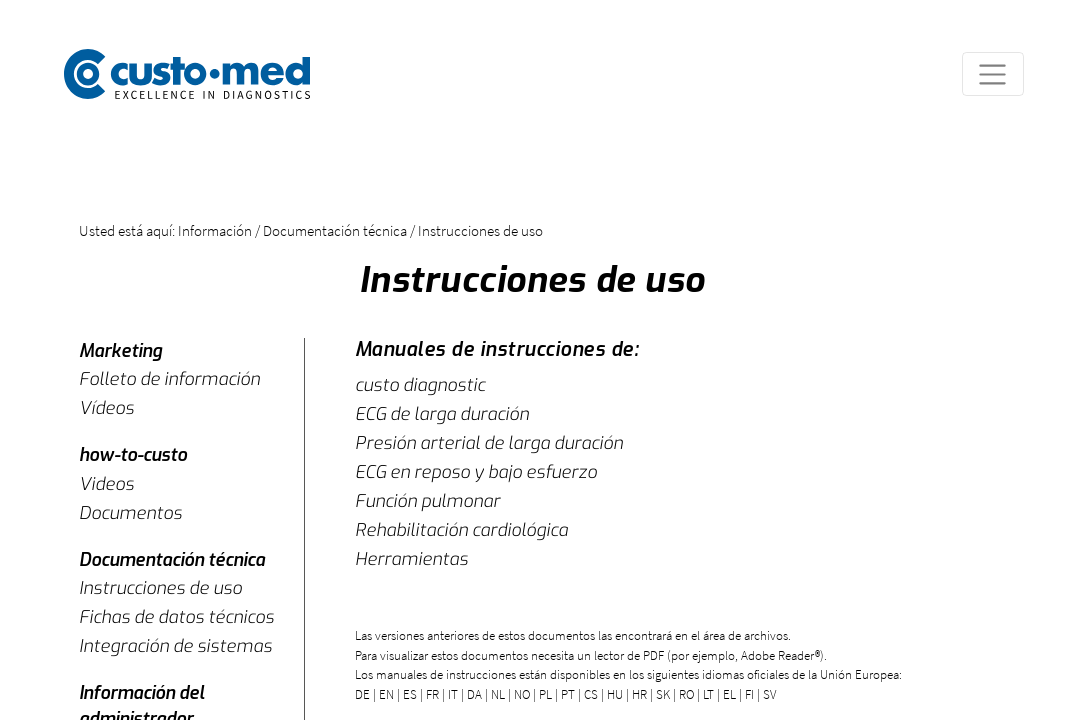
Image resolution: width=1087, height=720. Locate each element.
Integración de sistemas (175, 646)
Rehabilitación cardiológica (461, 530)
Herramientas (411, 559)
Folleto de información (169, 379)
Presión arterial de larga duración (489, 443)
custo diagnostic (420, 385)
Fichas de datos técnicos (176, 617)
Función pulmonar (427, 501)
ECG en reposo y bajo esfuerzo (476, 472)
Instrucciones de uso (160, 588)
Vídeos (106, 408)
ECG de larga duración (442, 414)
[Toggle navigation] (992, 74)
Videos (106, 484)
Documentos (130, 513)
